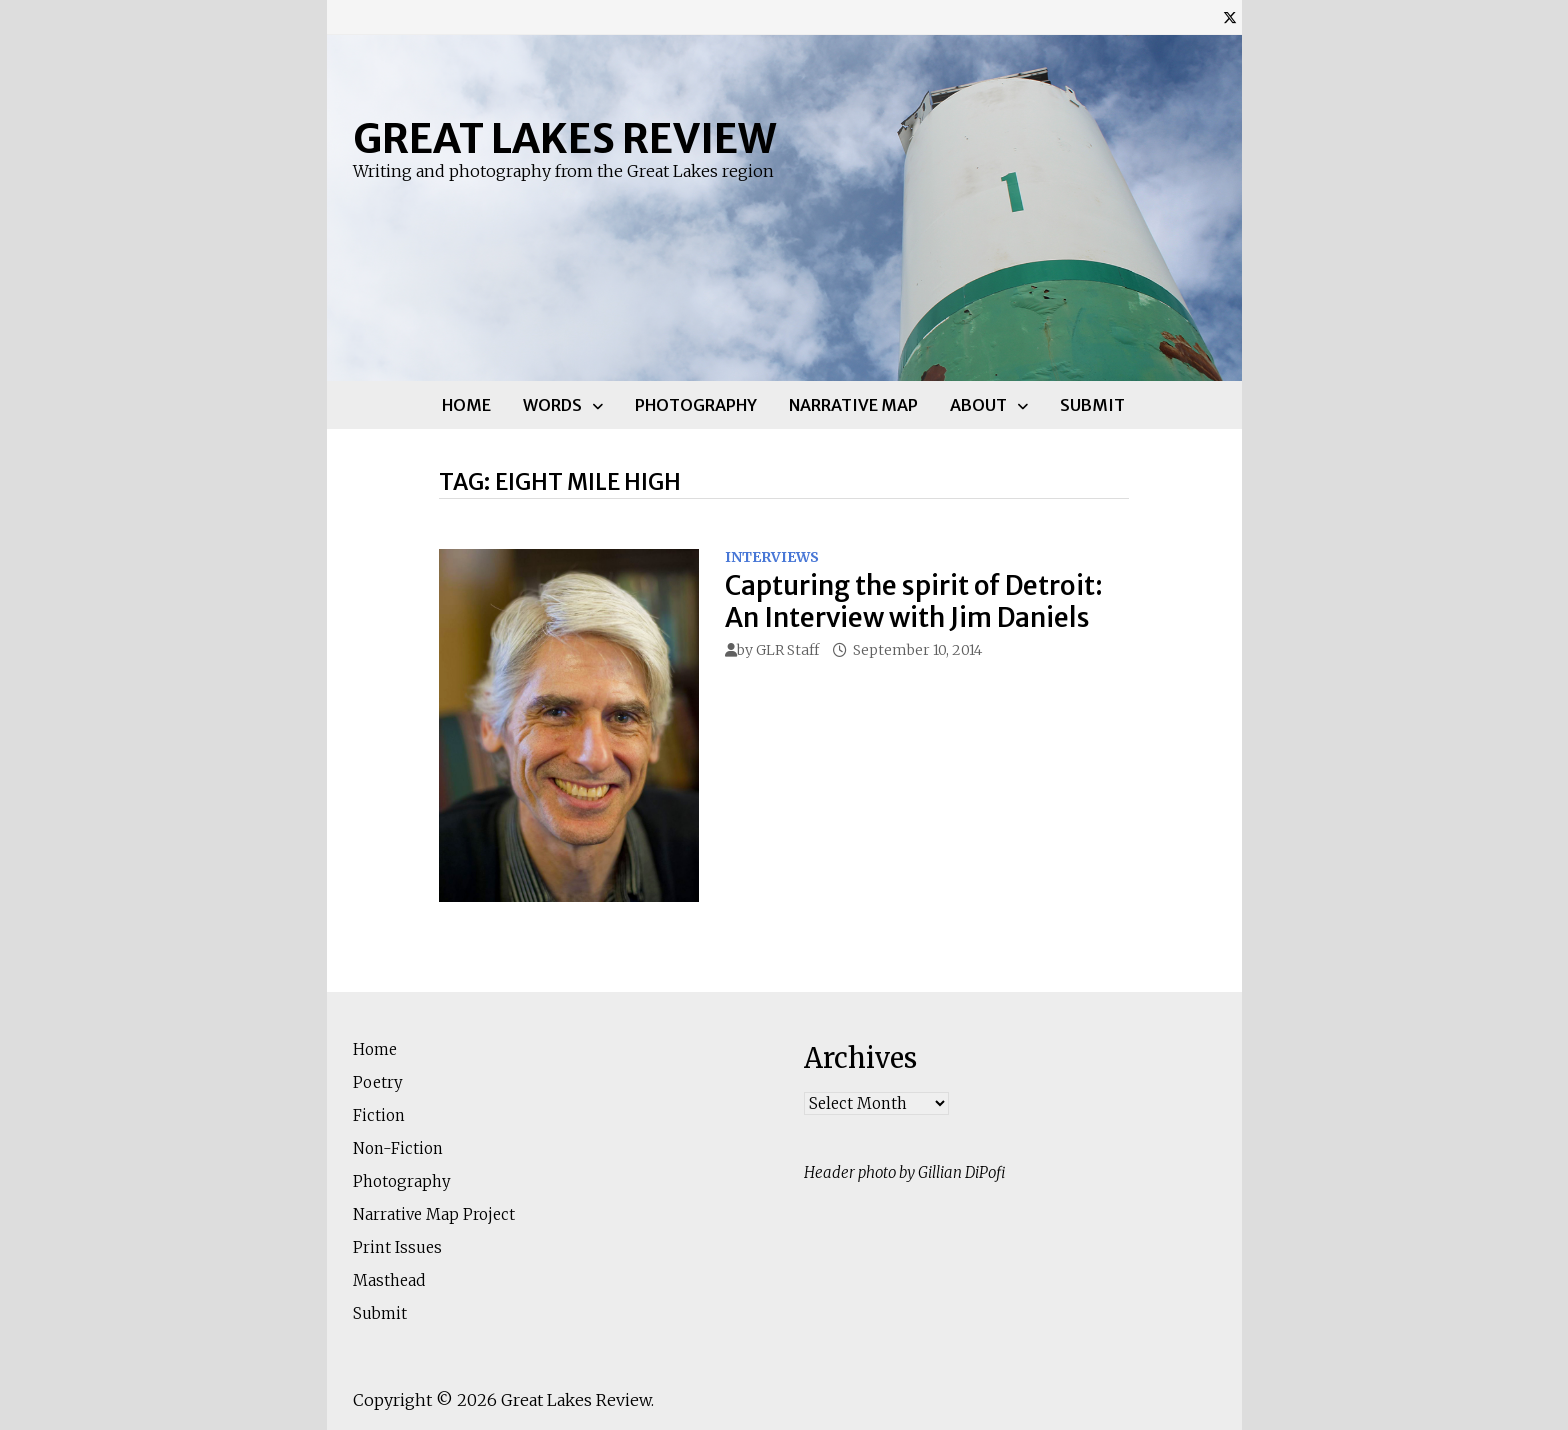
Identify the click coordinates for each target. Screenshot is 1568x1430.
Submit (1092, 405)
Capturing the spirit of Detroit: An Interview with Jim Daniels (914, 601)
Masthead (389, 1280)
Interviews (772, 557)
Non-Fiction (398, 1148)
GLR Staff (787, 650)
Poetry (378, 1082)
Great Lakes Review (564, 139)
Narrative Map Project (434, 1214)
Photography (696, 405)
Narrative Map (853, 405)
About (978, 405)
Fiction (379, 1115)
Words (552, 405)
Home (466, 405)
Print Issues (397, 1247)
